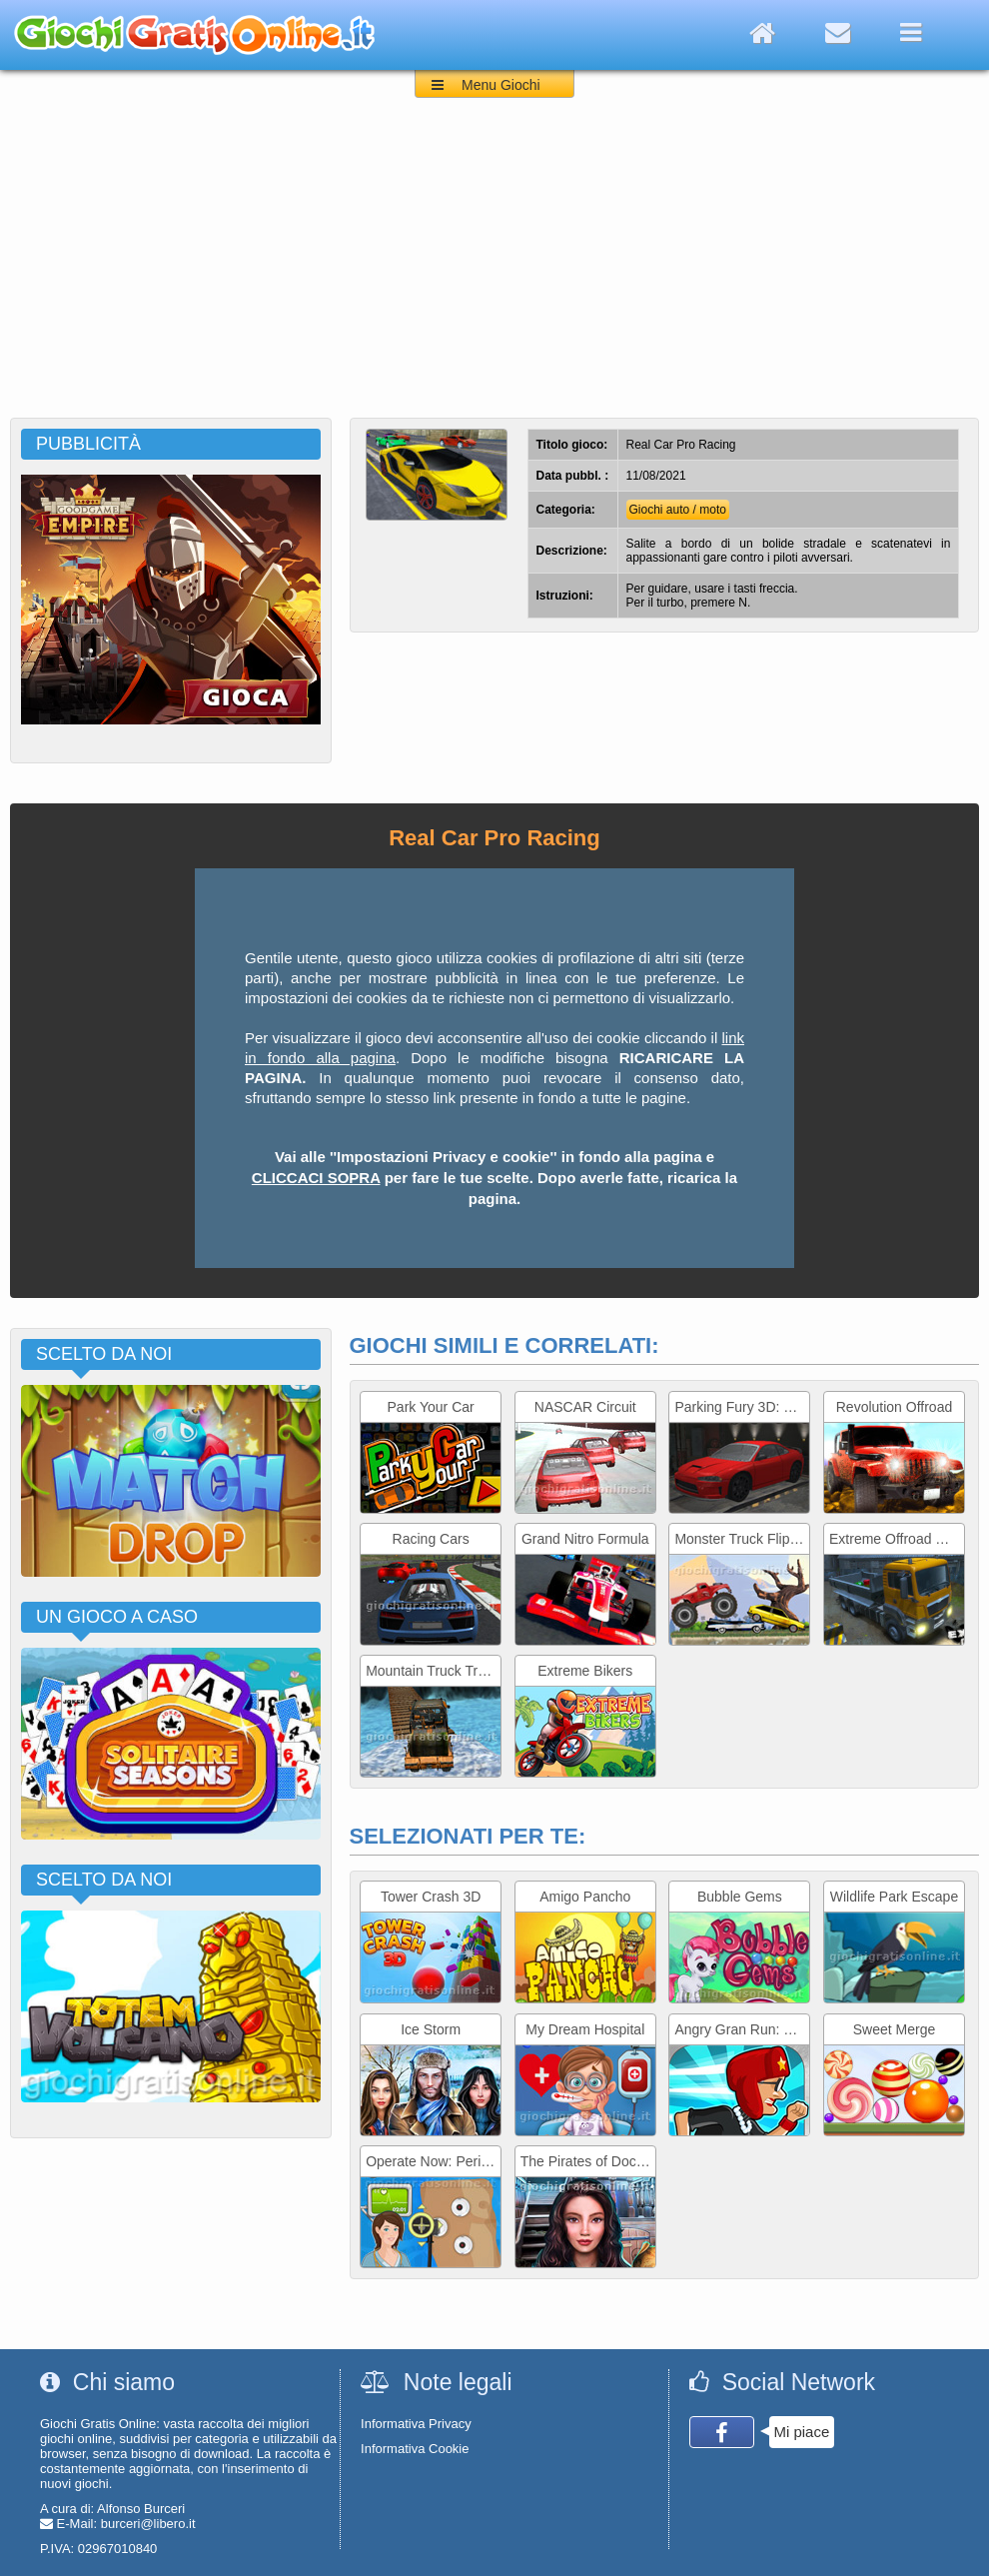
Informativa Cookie (415, 2448)
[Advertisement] (494, 268)
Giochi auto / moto (677, 510)
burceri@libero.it (148, 2523)
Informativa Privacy (416, 2423)
